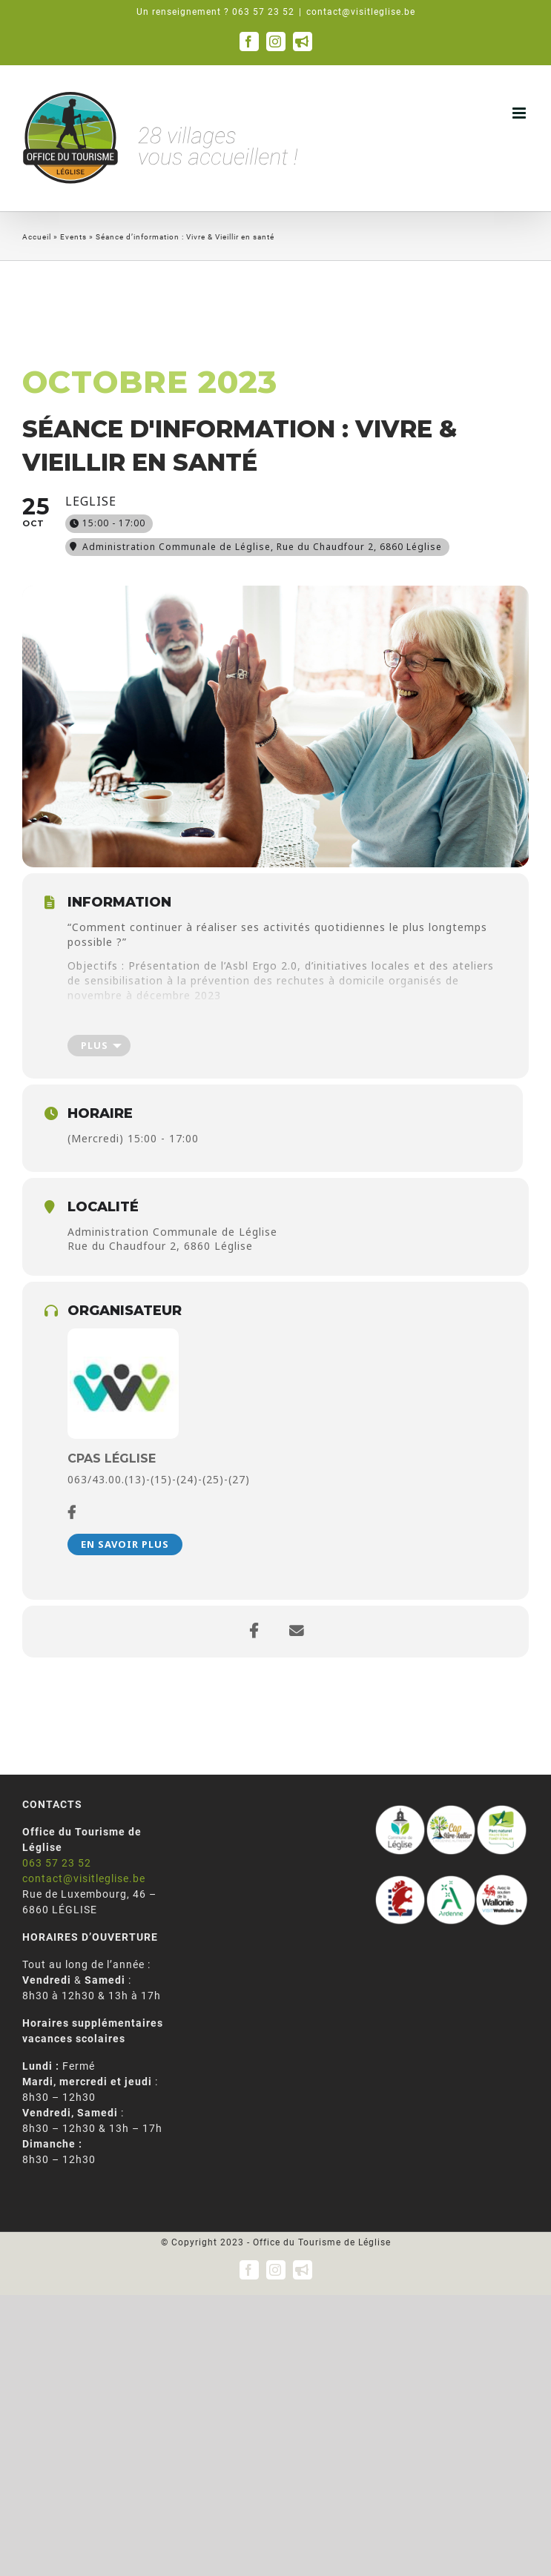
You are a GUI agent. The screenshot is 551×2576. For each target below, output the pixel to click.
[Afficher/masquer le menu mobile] (520, 113)
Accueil (36, 237)
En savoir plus (125, 1544)
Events (73, 237)
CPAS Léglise (111, 1458)
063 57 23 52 (56, 1863)
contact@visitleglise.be (360, 12)
